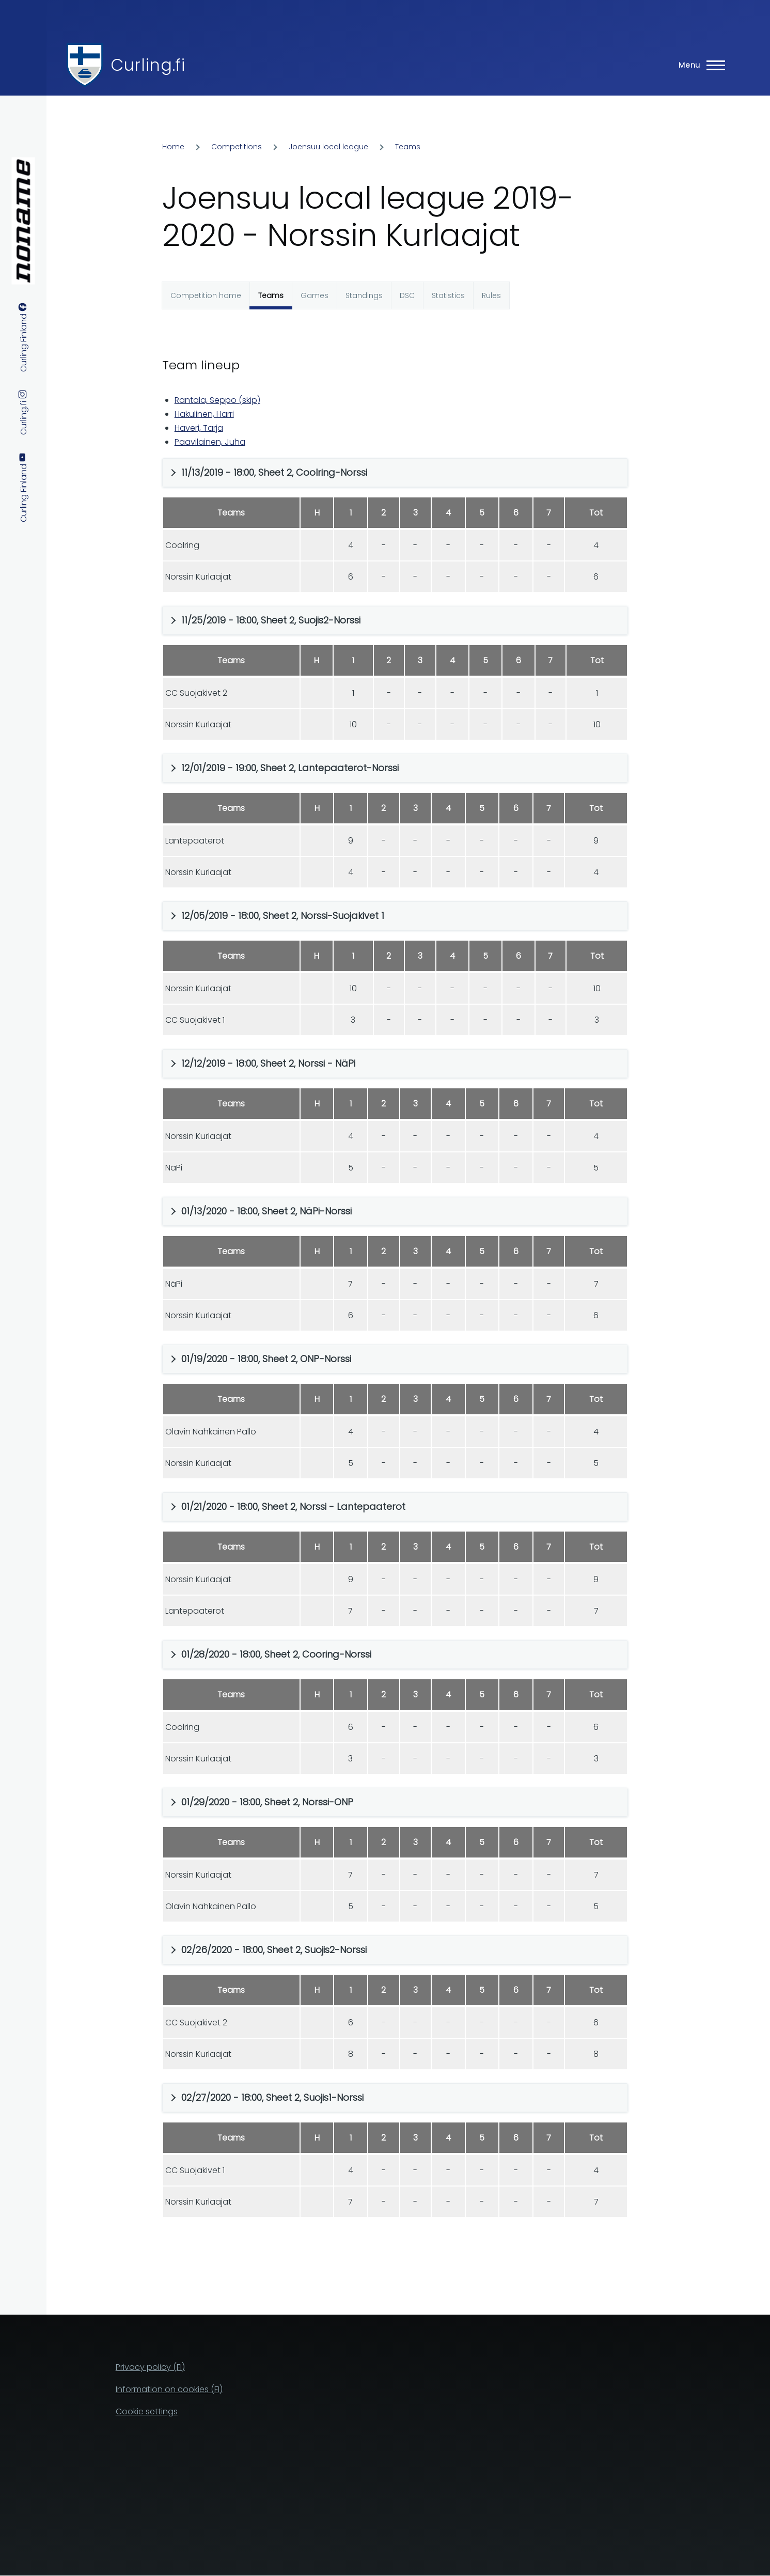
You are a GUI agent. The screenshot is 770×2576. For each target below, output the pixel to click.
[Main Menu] (698, 65)
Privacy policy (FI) (150, 2367)
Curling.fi (148, 64)
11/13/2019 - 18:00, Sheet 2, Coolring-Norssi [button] (274, 472)
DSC (407, 295)
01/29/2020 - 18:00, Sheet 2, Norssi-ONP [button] (267, 1802)
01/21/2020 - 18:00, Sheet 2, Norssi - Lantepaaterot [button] (293, 1506)
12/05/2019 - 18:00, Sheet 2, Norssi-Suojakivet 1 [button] (282, 915)
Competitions (236, 147)
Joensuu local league (328, 147)
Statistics (448, 295)
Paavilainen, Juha (210, 442)
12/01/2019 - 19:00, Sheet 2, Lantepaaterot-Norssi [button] (290, 767)
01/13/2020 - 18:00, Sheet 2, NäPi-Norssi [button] (266, 1211)
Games (314, 295)
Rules (491, 295)
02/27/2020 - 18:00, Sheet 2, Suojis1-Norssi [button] (272, 2097)
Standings (364, 295)
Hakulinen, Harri (204, 414)
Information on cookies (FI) (169, 2389)
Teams (407, 147)
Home (173, 147)
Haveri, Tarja (199, 428)
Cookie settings (147, 2411)
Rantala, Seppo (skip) (217, 400)
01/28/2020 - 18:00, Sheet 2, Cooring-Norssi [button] (276, 1654)
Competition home (205, 295)
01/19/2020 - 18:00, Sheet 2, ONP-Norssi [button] (266, 1358)
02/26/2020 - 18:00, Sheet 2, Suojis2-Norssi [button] (274, 1949)
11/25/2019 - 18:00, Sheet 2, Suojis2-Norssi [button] (270, 620)
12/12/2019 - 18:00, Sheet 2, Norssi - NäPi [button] (268, 1063)
